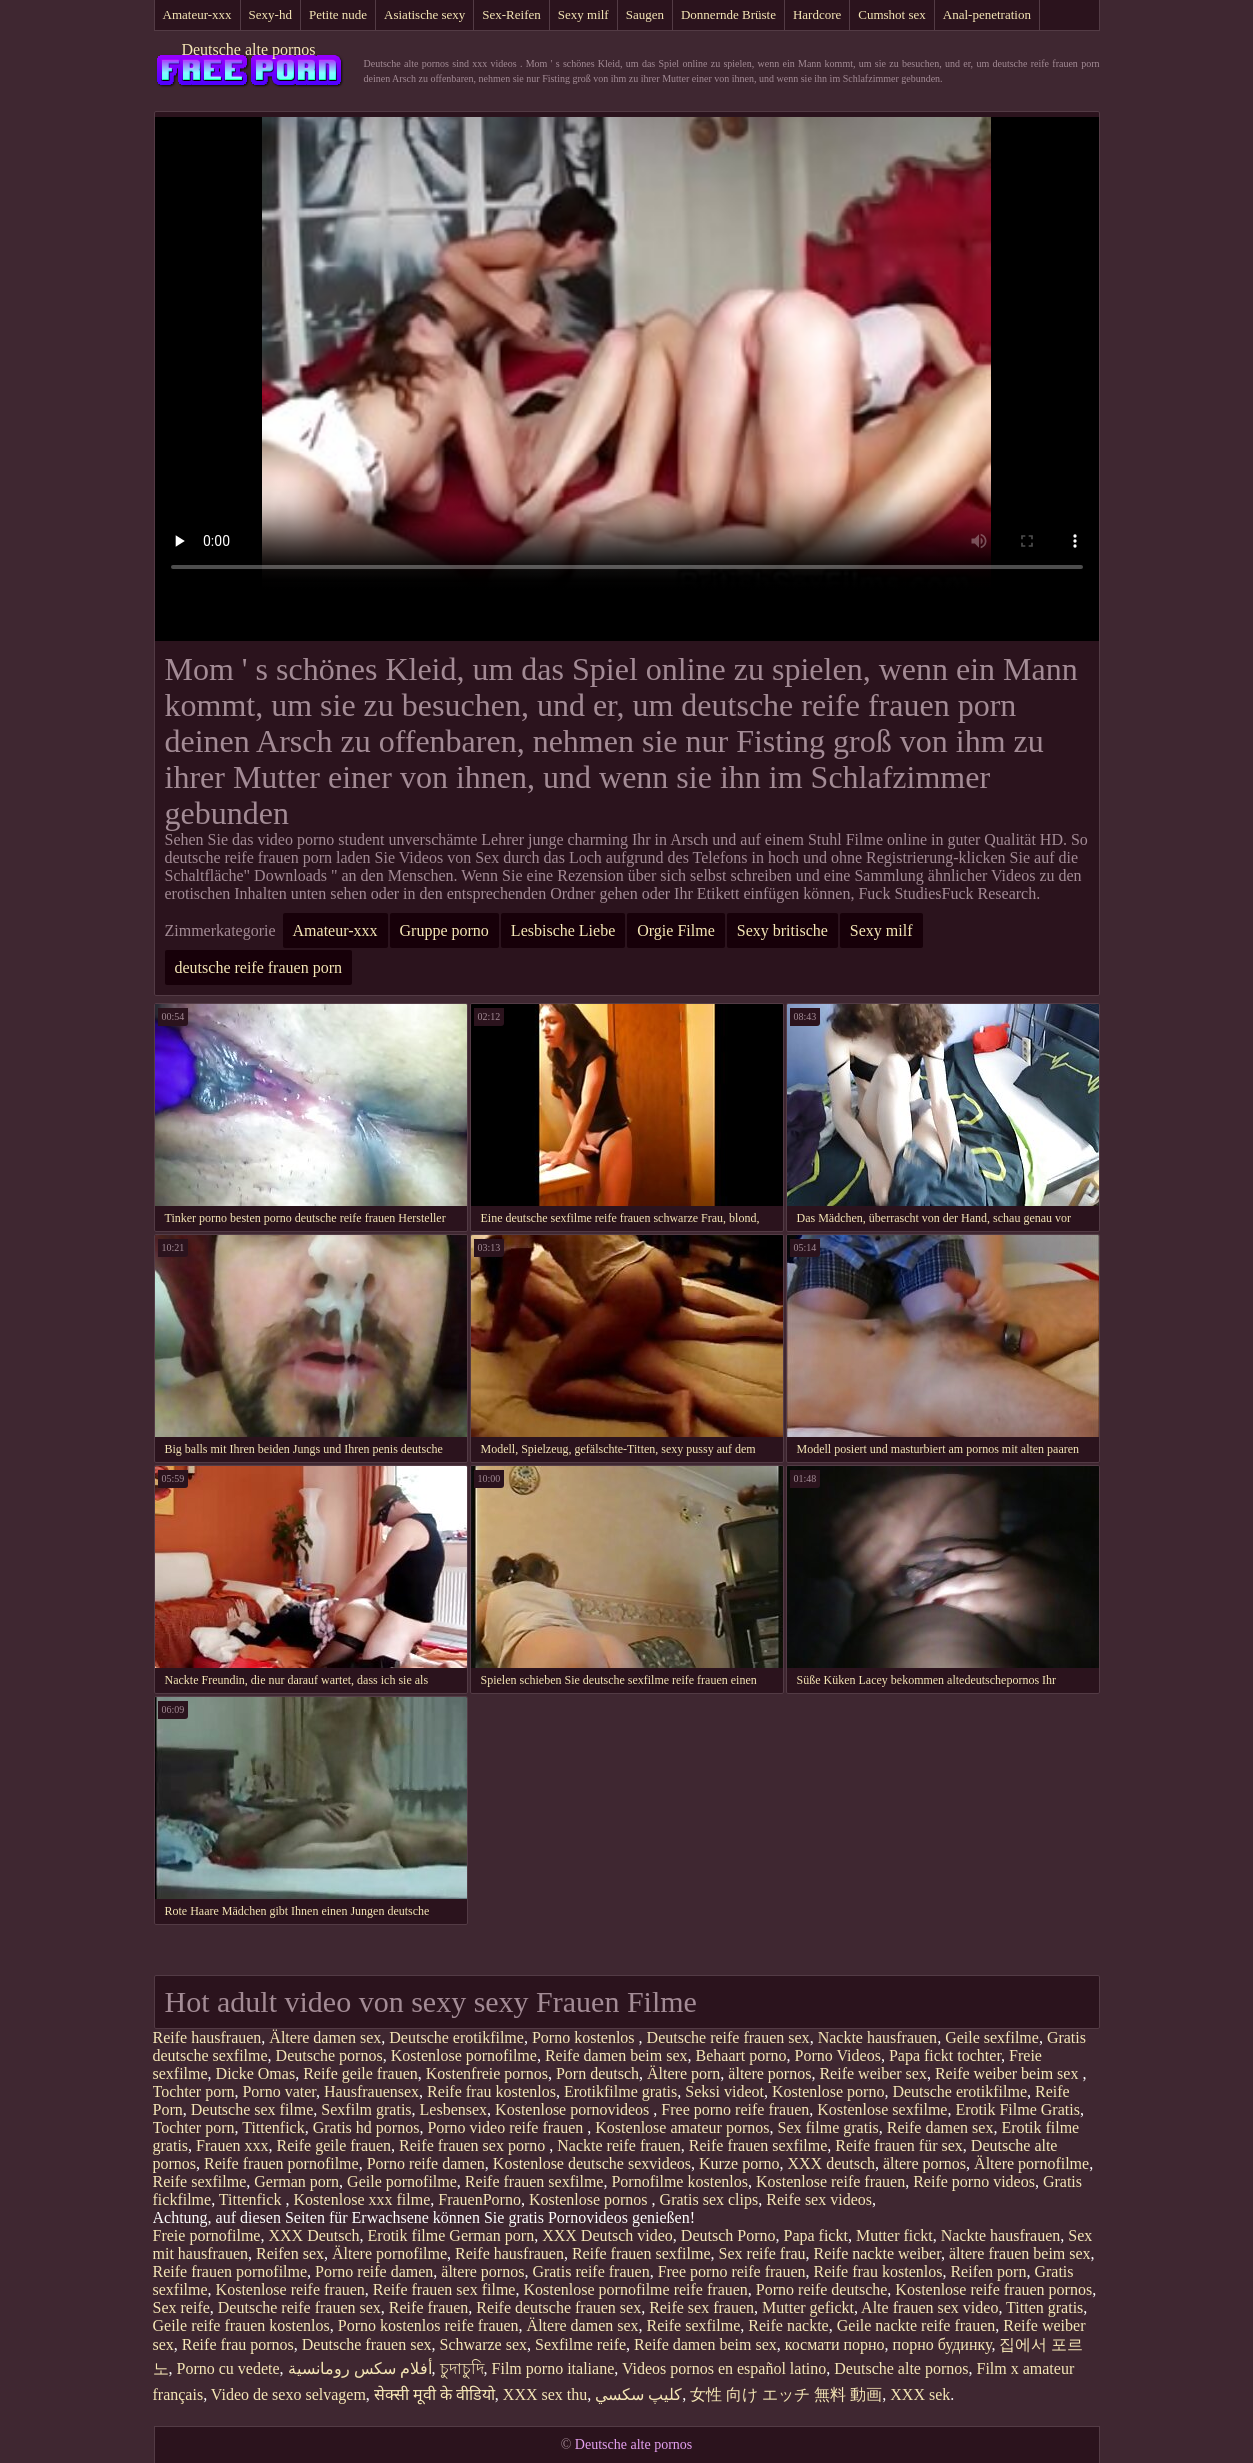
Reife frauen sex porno (474, 2145)
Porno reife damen (426, 2163)
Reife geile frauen (360, 2073)
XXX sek (920, 2394)
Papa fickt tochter (945, 2055)
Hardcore (817, 14)
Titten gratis (1044, 2307)
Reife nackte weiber (877, 2253)
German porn (296, 2181)
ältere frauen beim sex (1020, 2253)
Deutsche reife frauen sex (728, 2037)
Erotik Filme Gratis (1017, 2109)
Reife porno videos (974, 2181)
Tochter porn (194, 2091)
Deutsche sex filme (252, 2109)
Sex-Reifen (511, 14)
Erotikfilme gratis (620, 2091)
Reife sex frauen (701, 2307)
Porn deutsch (597, 2073)
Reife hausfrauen (207, 2037)
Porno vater (279, 2091)
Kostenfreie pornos (487, 2073)
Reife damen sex (940, 2127)
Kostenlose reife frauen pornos (993, 2289)
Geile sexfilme (992, 2037)
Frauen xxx (232, 2145)
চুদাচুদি (462, 2368)
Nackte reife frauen (618, 2145)
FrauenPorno (479, 2199)
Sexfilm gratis (366, 2109)
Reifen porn (988, 2271)
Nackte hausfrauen (878, 2037)
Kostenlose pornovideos (574, 2109)
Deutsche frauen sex (367, 2344)
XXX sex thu (545, 2394)
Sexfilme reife (580, 2344)
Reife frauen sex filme (444, 2289)
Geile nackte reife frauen (916, 2325)
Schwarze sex (484, 2344)
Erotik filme (407, 2235)
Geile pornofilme (402, 2181)
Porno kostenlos (585, 2037)
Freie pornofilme (207, 2235)
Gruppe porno (444, 930)
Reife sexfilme (200, 2181)
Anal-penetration (987, 14)
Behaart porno (741, 2055)
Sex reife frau (762, 2253)
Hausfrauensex (371, 2091)
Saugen (645, 14)
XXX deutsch (831, 2163)
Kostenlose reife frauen (830, 2181)
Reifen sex (290, 2253)
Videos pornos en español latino (724, 2368)
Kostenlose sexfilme (882, 2109)
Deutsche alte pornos (248, 49)
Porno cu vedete (228, 2368)
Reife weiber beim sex (1009, 2073)
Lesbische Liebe (563, 930)
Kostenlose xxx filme (361, 2199)
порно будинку (942, 2344)
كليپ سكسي (638, 2394)
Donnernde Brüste (728, 14)
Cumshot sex (892, 14)
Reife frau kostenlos (491, 2091)
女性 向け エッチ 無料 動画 (786, 2394)
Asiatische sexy (424, 14)
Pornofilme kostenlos (679, 2181)
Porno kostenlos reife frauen (428, 2325)
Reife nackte (788, 2325)
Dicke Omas (256, 2073)
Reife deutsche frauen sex (558, 2307)
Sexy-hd (270, 14)
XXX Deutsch (313, 2235)
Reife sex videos (819, 2199)
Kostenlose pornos (590, 2199)
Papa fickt (815, 2235)
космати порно (835, 2344)
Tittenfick (273, 2127)
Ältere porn (683, 2073)
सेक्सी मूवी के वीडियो (434, 2394)
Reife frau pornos (238, 2344)
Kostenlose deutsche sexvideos (592, 2163)
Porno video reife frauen (507, 2127)
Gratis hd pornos (366, 2127)
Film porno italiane (553, 2368)
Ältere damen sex (325, 2037)
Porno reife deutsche (822, 2289)
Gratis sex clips (709, 2199)
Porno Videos (838, 2055)
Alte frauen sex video (929, 2307)
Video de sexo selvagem (288, 2394)
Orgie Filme (675, 930)
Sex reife (181, 2307)
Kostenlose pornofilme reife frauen (635, 2289)
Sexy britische (782, 930)
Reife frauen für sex (899, 2145)
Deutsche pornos (329, 2055)
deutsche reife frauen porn (258, 967)
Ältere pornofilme (1031, 2163)
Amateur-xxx (197, 14)
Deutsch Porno (728, 2235)
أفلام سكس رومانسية (360, 2368)
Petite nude (338, 14)
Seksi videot (724, 2091)
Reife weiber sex (873, 2073)
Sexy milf (583, 14)
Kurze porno (739, 2163)
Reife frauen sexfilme (758, 2145)
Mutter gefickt (808, 2307)
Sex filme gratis (828, 2127)
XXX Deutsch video (607, 2235)
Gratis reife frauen (590, 2271)
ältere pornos (769, 2073)
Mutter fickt (894, 2235)
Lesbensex (454, 2109)
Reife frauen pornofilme (281, 2163)
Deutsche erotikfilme (456, 2037)
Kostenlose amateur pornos (682, 2127)
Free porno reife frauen (735, 2109)
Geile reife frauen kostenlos (241, 2325)
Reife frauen (429, 2307)
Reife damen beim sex (616, 2055)
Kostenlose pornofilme (464, 2055)
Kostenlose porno (828, 2091)
